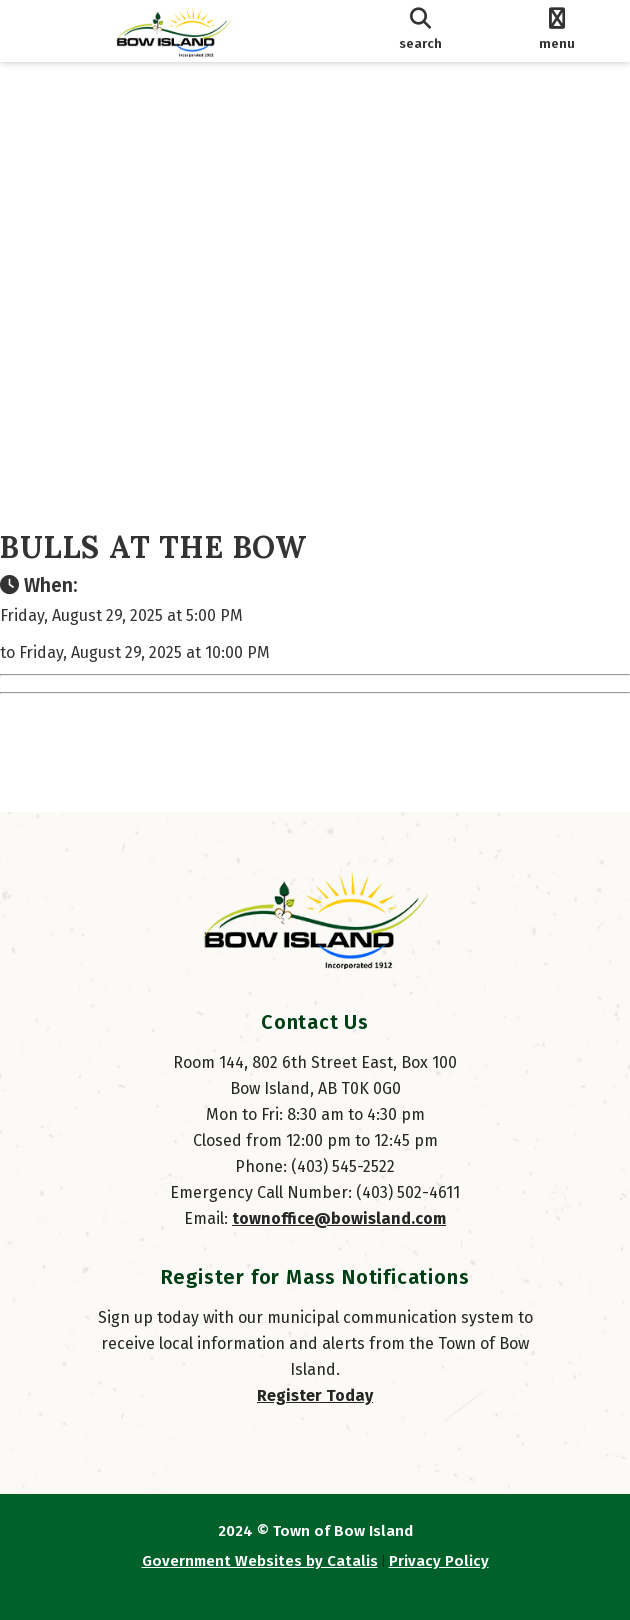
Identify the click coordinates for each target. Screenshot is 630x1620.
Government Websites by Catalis (260, 1561)
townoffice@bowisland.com (339, 1218)
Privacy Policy (439, 1561)
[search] (421, 31)
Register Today (315, 1395)
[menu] (556, 31)
